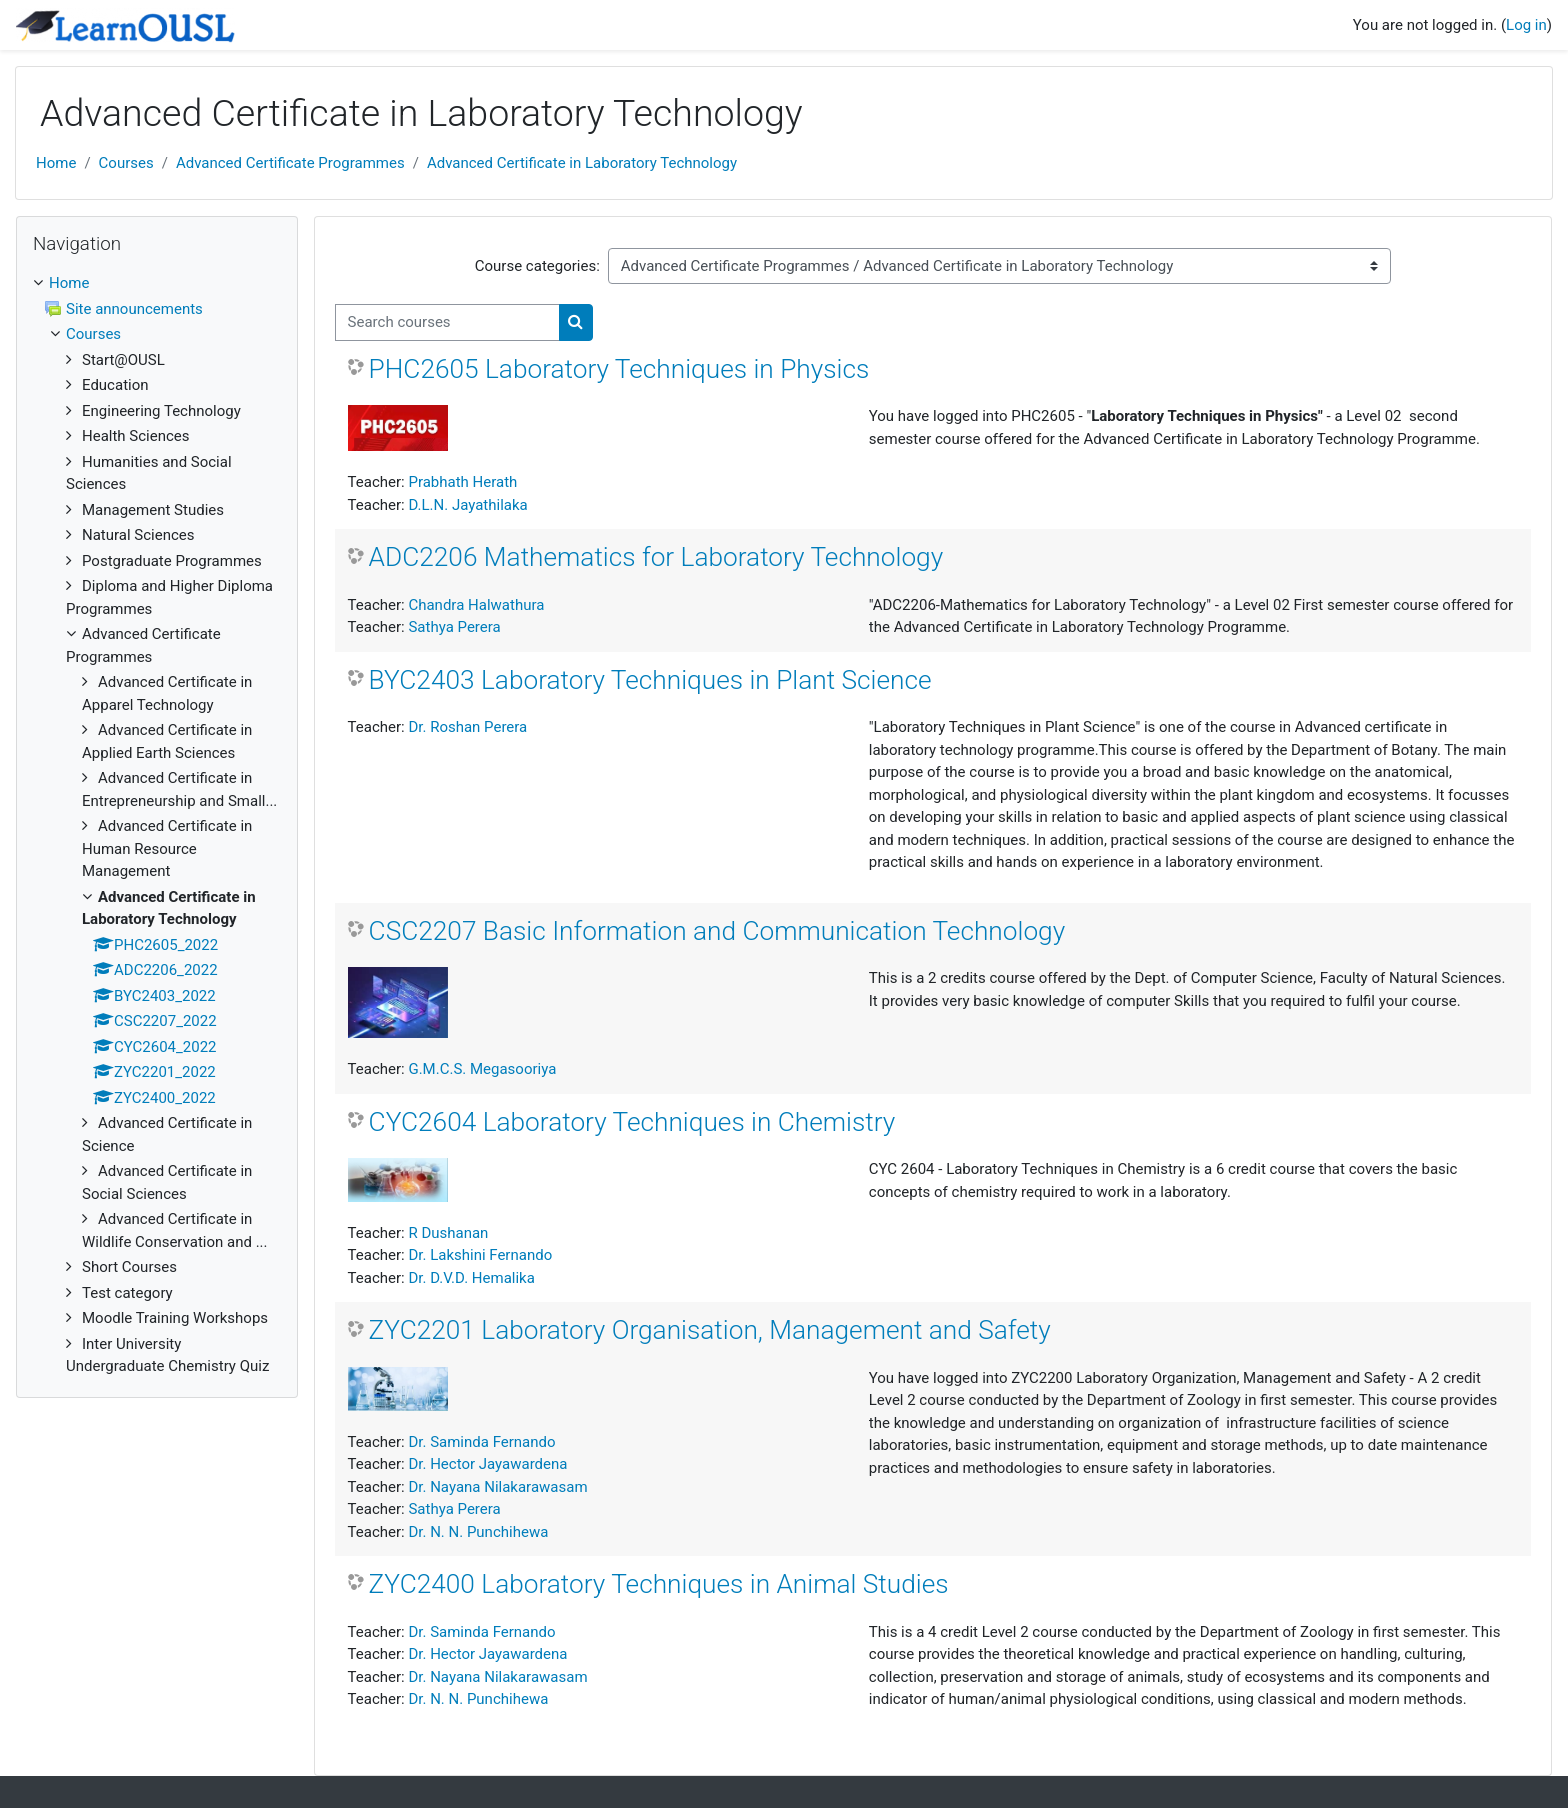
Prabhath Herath (462, 482)
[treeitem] (157, 825)
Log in (1526, 25)
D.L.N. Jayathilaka (467, 505)
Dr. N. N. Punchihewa (478, 1532)
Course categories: (537, 266)
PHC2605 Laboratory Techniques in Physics (619, 369)
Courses (126, 163)
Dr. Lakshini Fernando (480, 1255)
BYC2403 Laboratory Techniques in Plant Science (650, 680)
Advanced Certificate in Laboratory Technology (582, 163)
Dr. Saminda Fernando (481, 1442)
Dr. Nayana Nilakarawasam (497, 1487)
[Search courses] (447, 322)
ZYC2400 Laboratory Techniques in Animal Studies (659, 1584)
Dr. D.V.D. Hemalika (471, 1278)
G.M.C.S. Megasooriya (482, 1069)
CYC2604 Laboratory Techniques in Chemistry (632, 1122)
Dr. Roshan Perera (467, 727)
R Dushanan (448, 1233)
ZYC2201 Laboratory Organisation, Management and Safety (710, 1330)
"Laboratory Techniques (949, 727)
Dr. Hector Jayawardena (487, 1464)
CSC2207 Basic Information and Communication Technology (717, 931)
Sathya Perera (454, 627)
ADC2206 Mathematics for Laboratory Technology (656, 557)
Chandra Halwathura (476, 605)
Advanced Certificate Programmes (290, 163)
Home (56, 163)
